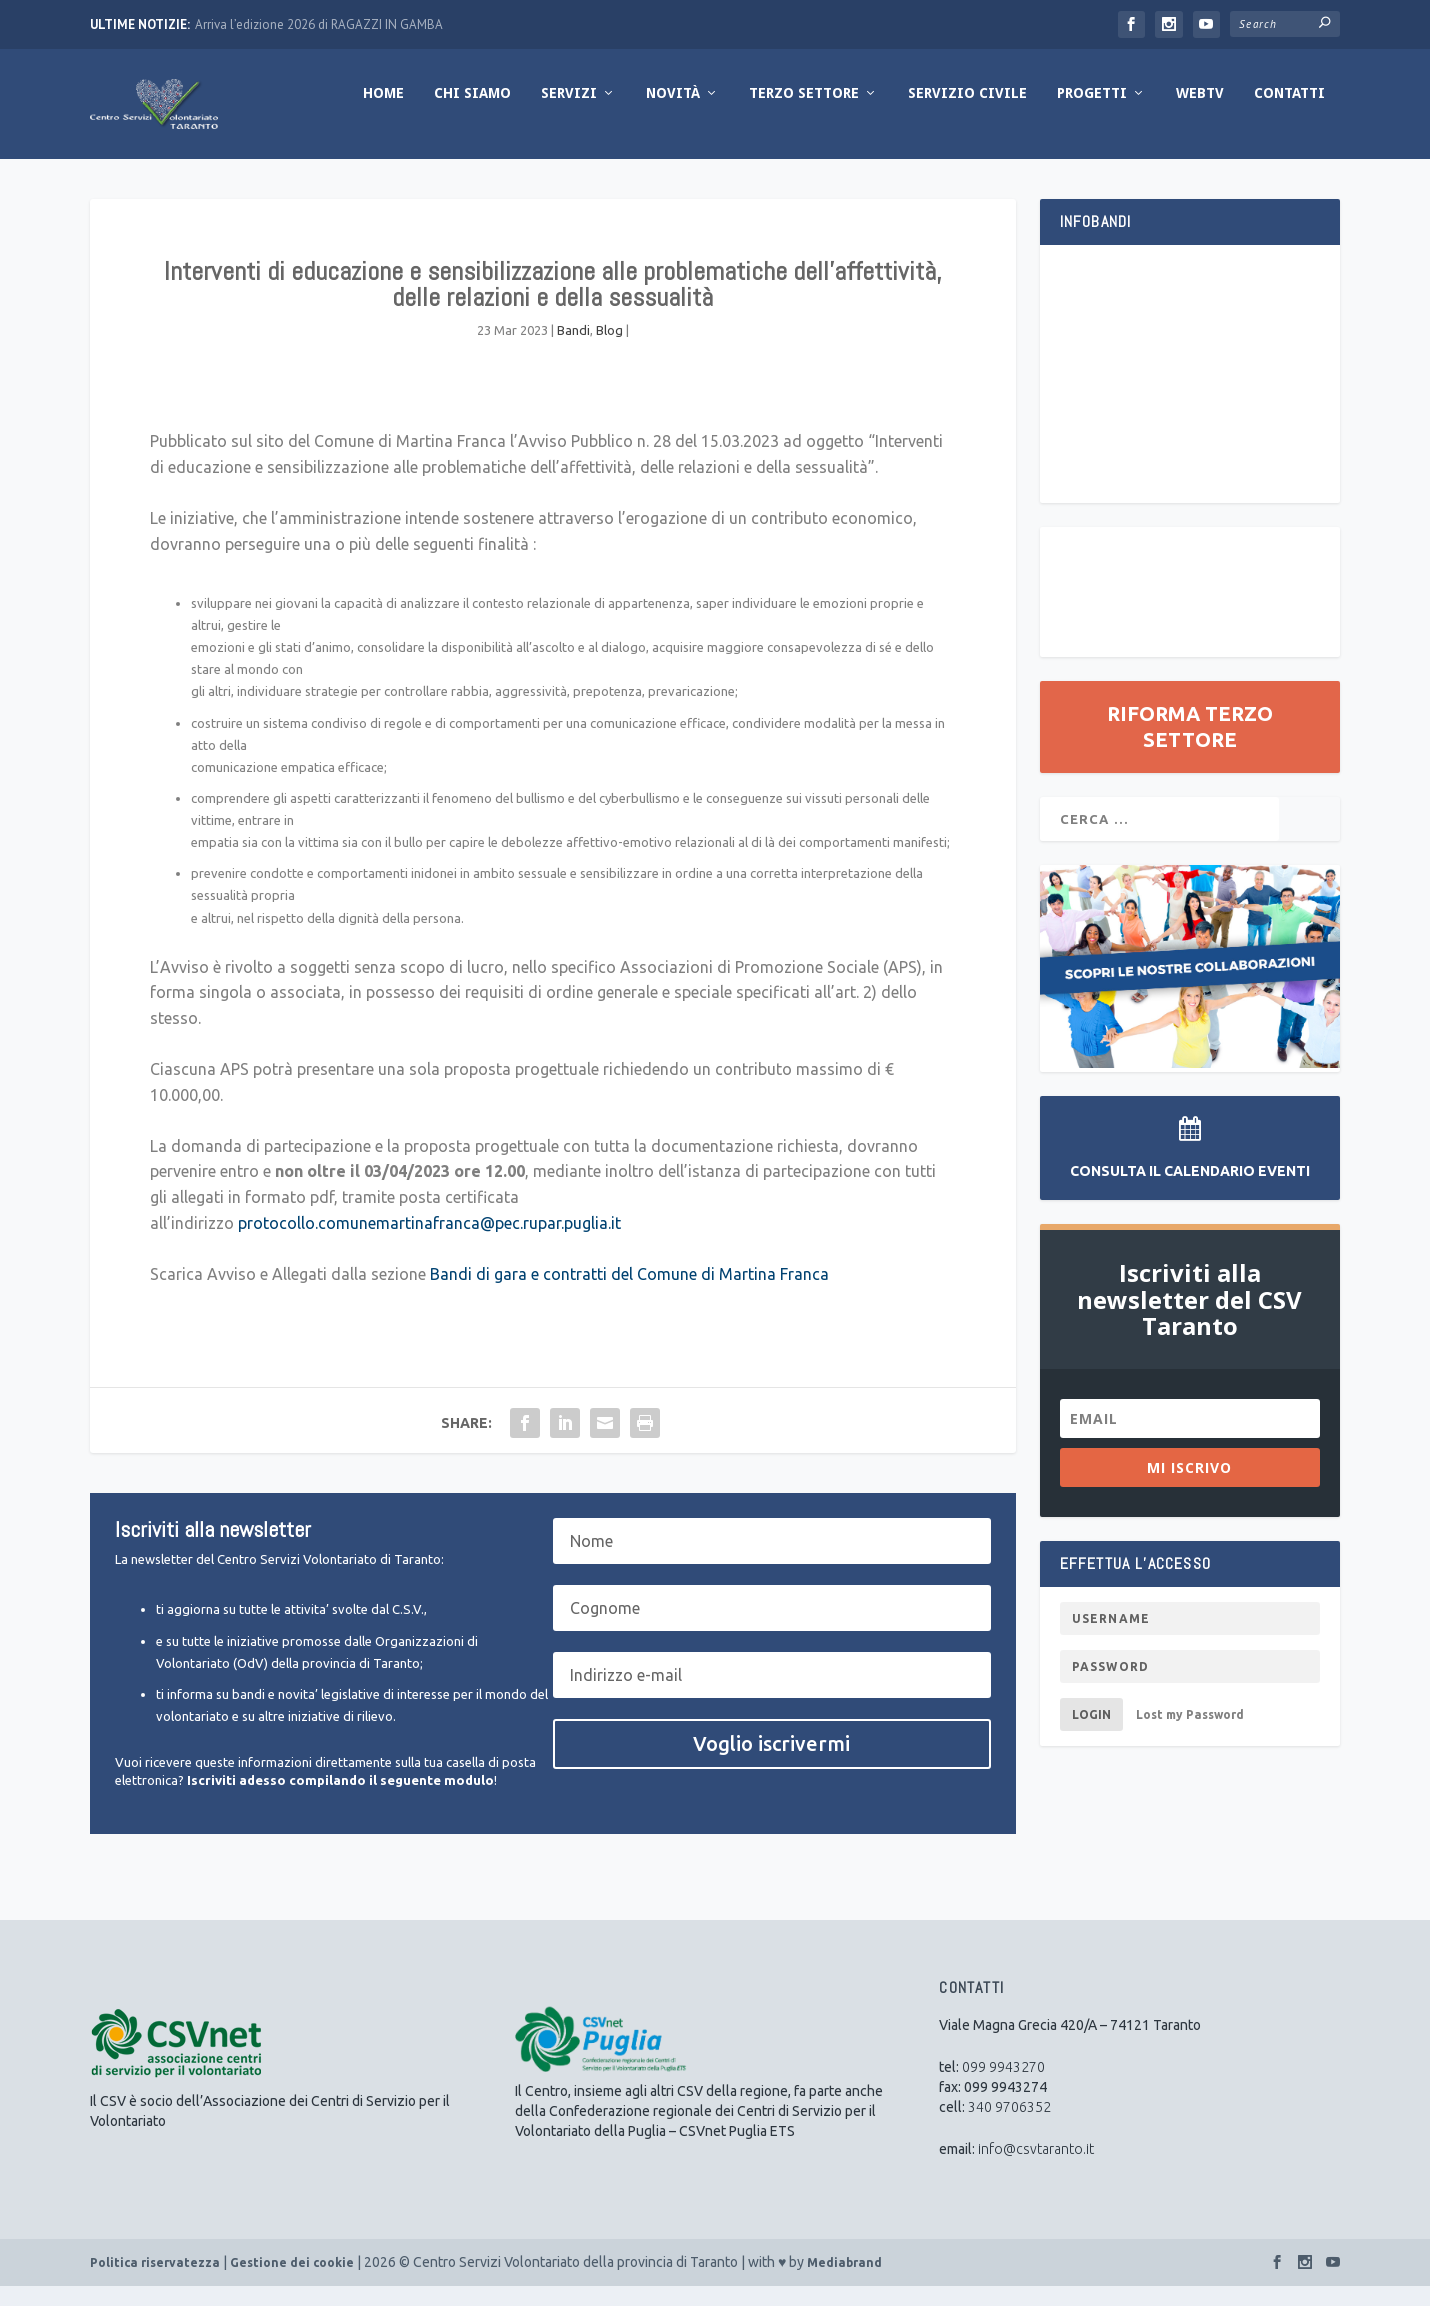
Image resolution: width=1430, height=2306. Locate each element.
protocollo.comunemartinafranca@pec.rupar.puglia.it (429, 1243)
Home (383, 113)
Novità (673, 113)
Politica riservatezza (155, 2282)
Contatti (1289, 113)
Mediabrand (844, 2282)
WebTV (1200, 113)
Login (1091, 1734)
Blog (609, 350)
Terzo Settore (804, 113)
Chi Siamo (472, 113)
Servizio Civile (967, 113)
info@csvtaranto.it (1036, 2169)
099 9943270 (1003, 2087)
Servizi (569, 113)
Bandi (573, 350)
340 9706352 (1009, 2127)
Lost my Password (1190, 1734)
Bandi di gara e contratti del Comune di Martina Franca (629, 1294)
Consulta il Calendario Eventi (1190, 1191)
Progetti (1092, 113)
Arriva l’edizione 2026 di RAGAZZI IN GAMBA (319, 24)
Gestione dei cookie (292, 2282)
